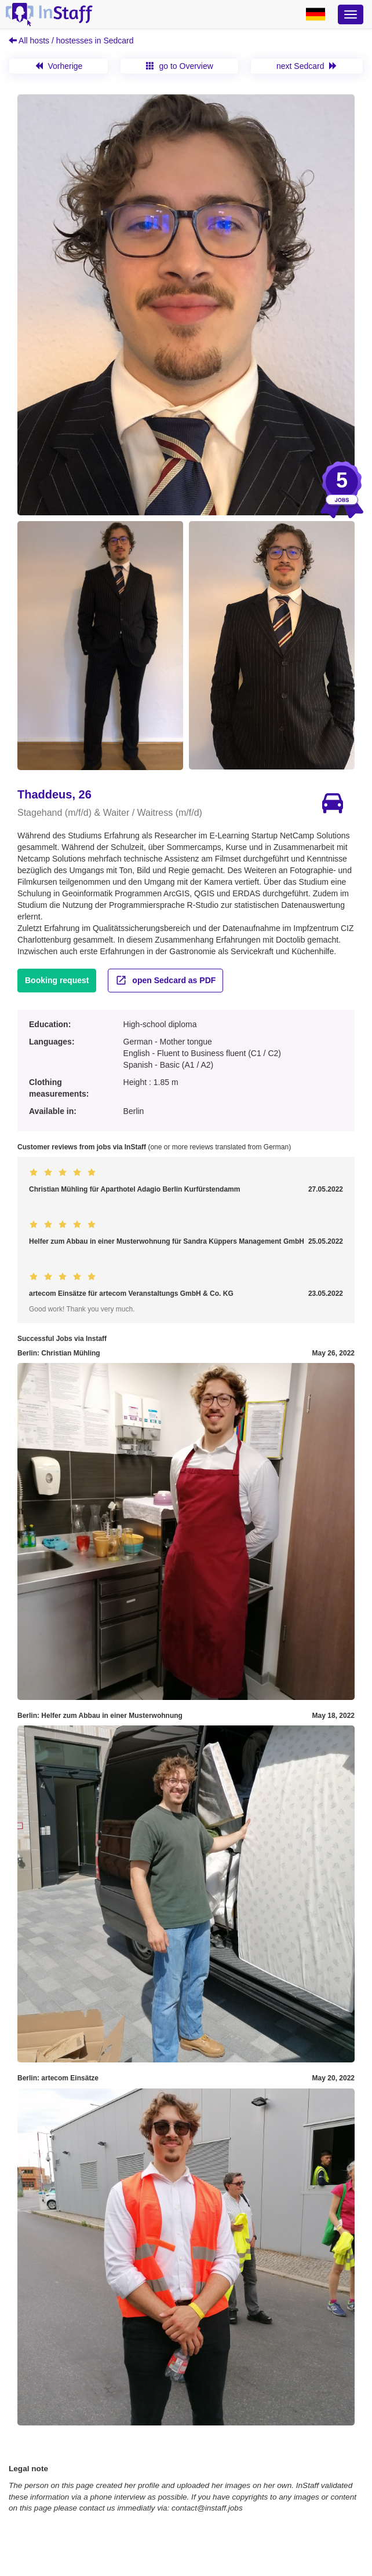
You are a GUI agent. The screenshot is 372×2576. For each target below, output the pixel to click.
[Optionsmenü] (350, 14)
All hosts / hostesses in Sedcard (71, 40)
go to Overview (179, 66)
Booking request (57, 980)
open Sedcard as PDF (165, 980)
